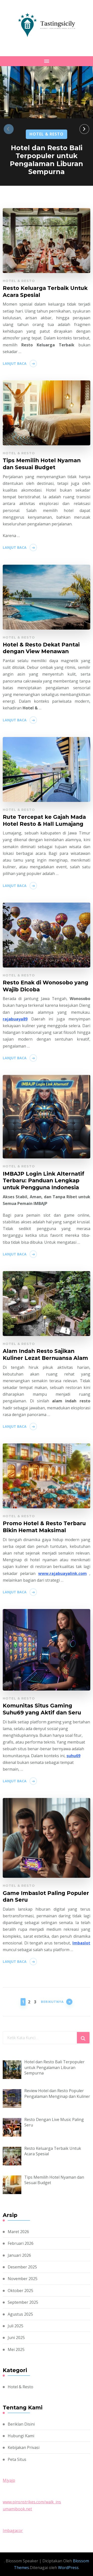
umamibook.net (17, 2509)
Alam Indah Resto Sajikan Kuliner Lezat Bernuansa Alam (45, 1354)
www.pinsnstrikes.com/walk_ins (32, 2502)
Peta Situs (17, 2459)
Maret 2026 (18, 2231)
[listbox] (46, 129)
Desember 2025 (22, 2267)
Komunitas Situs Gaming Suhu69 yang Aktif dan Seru (42, 1709)
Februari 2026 (20, 2243)
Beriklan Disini (21, 2424)
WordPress (68, 2567)
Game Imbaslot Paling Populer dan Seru (46, 1896)
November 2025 (22, 2278)
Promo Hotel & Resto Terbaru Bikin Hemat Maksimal (44, 1526)
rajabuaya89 (15, 1019)
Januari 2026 (19, 2255)
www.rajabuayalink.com (62, 1573)
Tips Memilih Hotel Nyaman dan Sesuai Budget (42, 463)
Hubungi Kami (21, 2435)
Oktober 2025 (20, 2290)
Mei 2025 (16, 2349)
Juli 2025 (15, 2326)
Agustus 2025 (20, 2314)
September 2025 (23, 2302)
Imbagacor (13, 2530)
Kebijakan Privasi (23, 2447)
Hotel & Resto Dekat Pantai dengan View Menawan (41, 648)
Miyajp (9, 2480)
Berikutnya (52, 2001)
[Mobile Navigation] (46, 61)
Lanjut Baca (15, 363)
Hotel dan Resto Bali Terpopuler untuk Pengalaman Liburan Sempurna (46, 160)
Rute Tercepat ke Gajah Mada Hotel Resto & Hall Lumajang (44, 820)
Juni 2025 (16, 2337)
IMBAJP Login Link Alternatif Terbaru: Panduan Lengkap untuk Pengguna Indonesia (43, 1180)
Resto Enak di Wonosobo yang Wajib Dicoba (45, 986)
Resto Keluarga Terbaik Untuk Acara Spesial (45, 291)
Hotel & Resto (46, 134)
